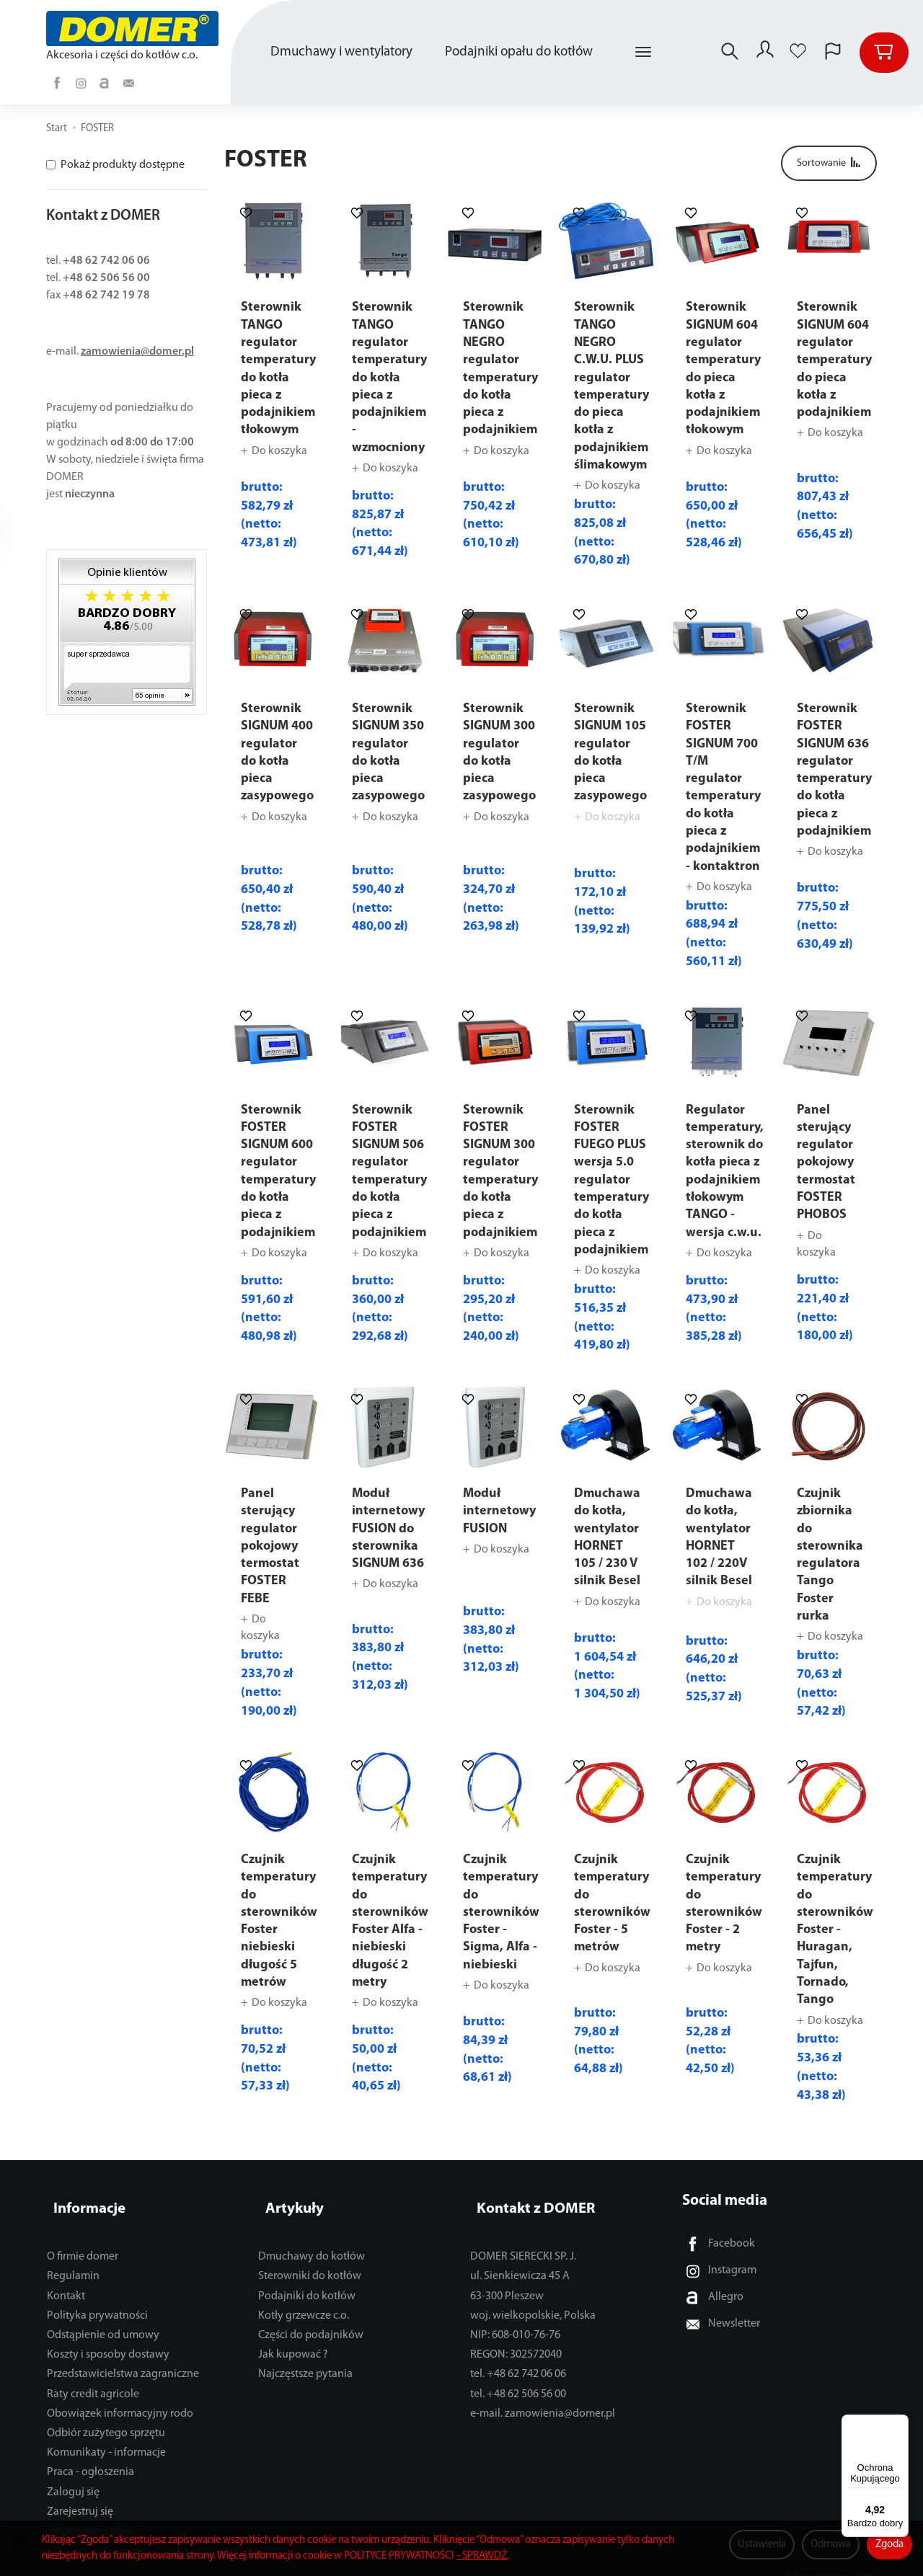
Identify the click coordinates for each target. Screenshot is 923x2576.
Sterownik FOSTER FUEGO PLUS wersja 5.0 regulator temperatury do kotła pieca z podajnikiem (611, 1180)
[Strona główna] (133, 28)
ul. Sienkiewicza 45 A (520, 2260)
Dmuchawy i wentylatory (341, 52)
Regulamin (73, 2260)
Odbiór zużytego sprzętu (106, 2416)
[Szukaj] (726, 52)
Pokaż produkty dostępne (115, 165)
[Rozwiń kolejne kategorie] (643, 52)
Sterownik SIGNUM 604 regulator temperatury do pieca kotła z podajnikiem (834, 360)
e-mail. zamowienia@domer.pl (542, 2397)
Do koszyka (279, 451)
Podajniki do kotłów (306, 2280)
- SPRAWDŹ (481, 2556)
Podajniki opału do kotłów (519, 52)
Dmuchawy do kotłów (311, 2240)
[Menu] (900, 2423)
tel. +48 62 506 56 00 (518, 2378)
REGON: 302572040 (516, 2338)
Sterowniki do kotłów (309, 2260)
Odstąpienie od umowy (103, 2318)
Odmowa (831, 2544)
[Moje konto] (764, 52)
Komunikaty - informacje (106, 2436)
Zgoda (889, 2544)
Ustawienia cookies (93, 2515)
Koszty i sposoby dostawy (108, 2338)
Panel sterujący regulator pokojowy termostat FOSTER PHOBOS (826, 1162)
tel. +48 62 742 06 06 (518, 2357)
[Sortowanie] (829, 163)
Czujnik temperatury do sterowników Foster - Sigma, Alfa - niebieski (501, 1912)
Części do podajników (310, 2318)
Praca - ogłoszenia (90, 2455)
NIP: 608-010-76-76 (515, 2318)
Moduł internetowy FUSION (499, 1511)
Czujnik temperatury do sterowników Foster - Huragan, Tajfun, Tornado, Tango (835, 1930)
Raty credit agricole (93, 2378)
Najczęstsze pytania (305, 2357)
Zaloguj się (73, 2476)
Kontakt (66, 2280)
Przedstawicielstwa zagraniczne (123, 2357)
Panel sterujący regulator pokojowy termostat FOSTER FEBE (270, 1546)
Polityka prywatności (97, 2299)
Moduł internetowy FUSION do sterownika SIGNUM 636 (388, 1529)
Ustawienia (762, 2544)
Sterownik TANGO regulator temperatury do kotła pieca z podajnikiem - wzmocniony (389, 377)
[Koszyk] (884, 52)
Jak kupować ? (293, 2338)
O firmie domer (82, 2240)
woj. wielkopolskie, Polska (533, 2299)
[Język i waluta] (833, 52)
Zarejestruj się (80, 2495)
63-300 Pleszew (507, 2280)
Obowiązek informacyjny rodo (120, 2397)
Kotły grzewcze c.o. (303, 2299)
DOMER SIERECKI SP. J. (523, 2240)
